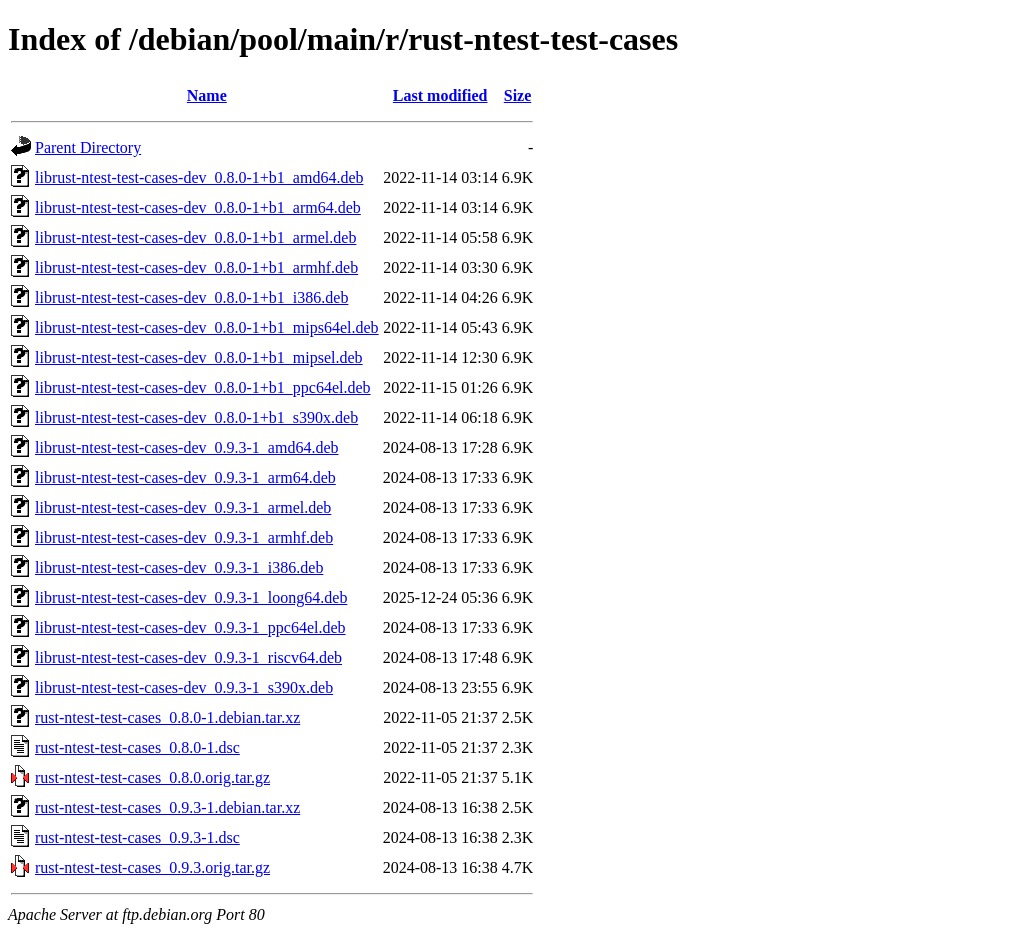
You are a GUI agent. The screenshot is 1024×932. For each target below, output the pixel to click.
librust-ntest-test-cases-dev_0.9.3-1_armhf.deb (184, 537)
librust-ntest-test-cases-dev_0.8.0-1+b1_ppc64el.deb (203, 387)
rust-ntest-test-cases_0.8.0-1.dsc (137, 747)
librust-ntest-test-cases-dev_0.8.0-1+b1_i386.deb (191, 297)
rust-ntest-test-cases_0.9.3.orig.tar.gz (152, 867)
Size (518, 95)
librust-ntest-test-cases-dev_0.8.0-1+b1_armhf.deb (196, 267)
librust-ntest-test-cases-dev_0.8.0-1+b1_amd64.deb (199, 177)
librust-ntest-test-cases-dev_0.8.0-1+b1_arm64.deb (198, 207)
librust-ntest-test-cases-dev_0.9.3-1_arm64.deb (185, 477)
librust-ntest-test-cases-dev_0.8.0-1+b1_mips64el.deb (207, 327)
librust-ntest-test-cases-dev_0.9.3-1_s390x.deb (184, 687)
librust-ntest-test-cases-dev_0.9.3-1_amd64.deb (186, 447)
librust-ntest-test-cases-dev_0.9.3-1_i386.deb (179, 567)
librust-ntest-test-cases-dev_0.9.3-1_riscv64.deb (188, 657)
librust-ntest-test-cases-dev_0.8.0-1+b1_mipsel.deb (199, 357)
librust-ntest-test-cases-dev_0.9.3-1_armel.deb (183, 507)
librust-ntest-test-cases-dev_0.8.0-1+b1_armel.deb (195, 237)
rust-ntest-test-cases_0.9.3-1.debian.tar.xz (167, 807)
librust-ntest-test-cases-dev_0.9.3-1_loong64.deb (191, 597)
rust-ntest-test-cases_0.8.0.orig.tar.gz (152, 777)
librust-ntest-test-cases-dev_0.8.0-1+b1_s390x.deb (196, 417)
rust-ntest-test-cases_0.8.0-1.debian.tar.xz (167, 717)
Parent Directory (88, 147)
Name (207, 95)
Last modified (440, 95)
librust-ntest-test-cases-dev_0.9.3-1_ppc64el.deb (190, 627)
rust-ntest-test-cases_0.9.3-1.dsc (137, 837)
